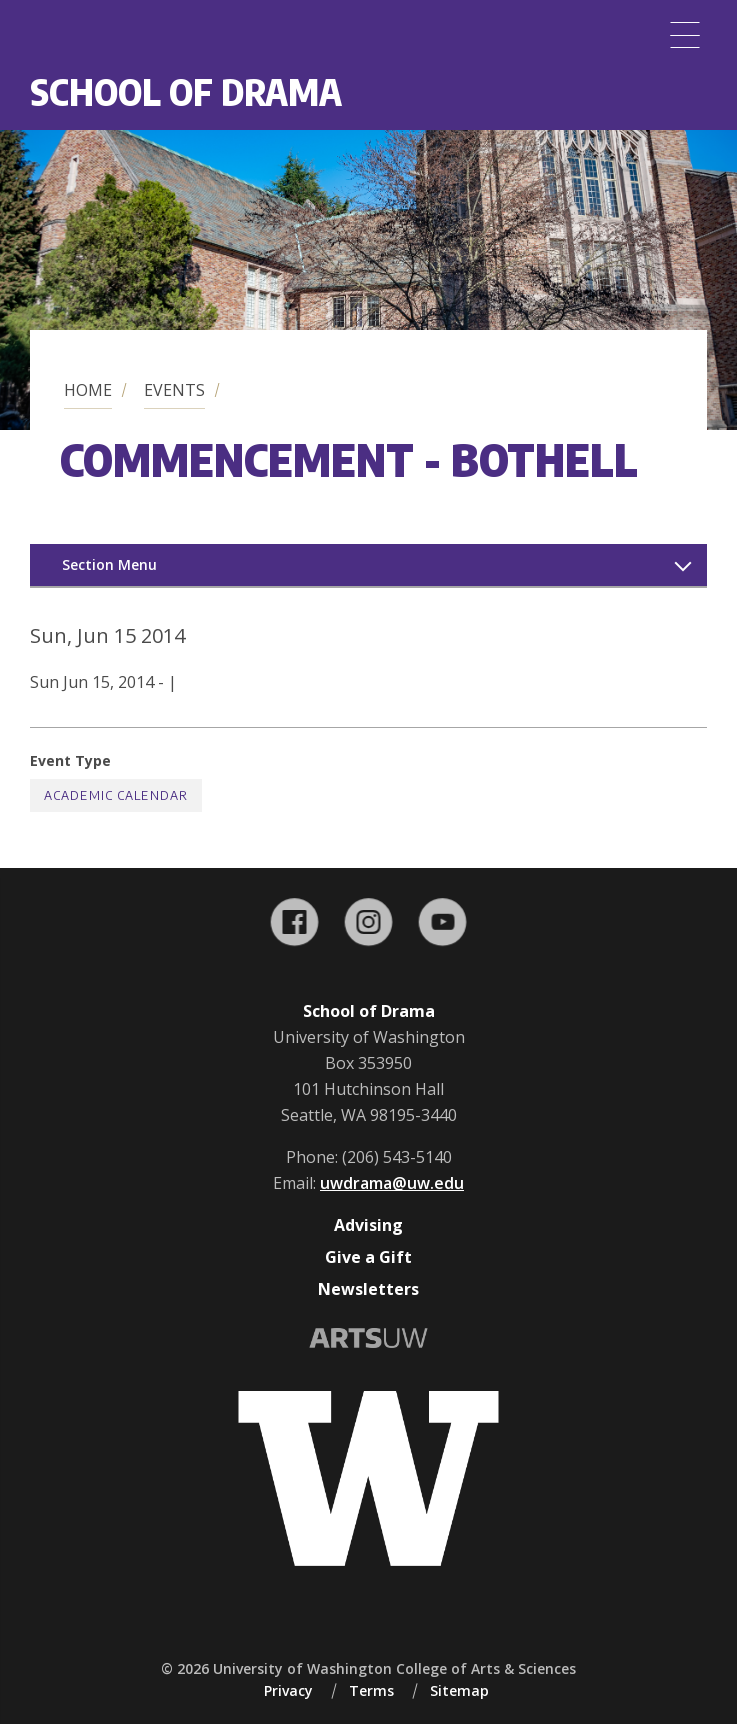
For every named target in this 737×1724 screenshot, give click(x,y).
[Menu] (685, 35)
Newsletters (368, 1289)
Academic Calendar (116, 795)
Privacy (288, 1690)
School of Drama (186, 91)
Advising (368, 1225)
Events (174, 390)
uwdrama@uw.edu (392, 1183)
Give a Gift (368, 1257)
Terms (371, 1690)
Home (88, 390)
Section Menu (109, 564)
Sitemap (459, 1690)
